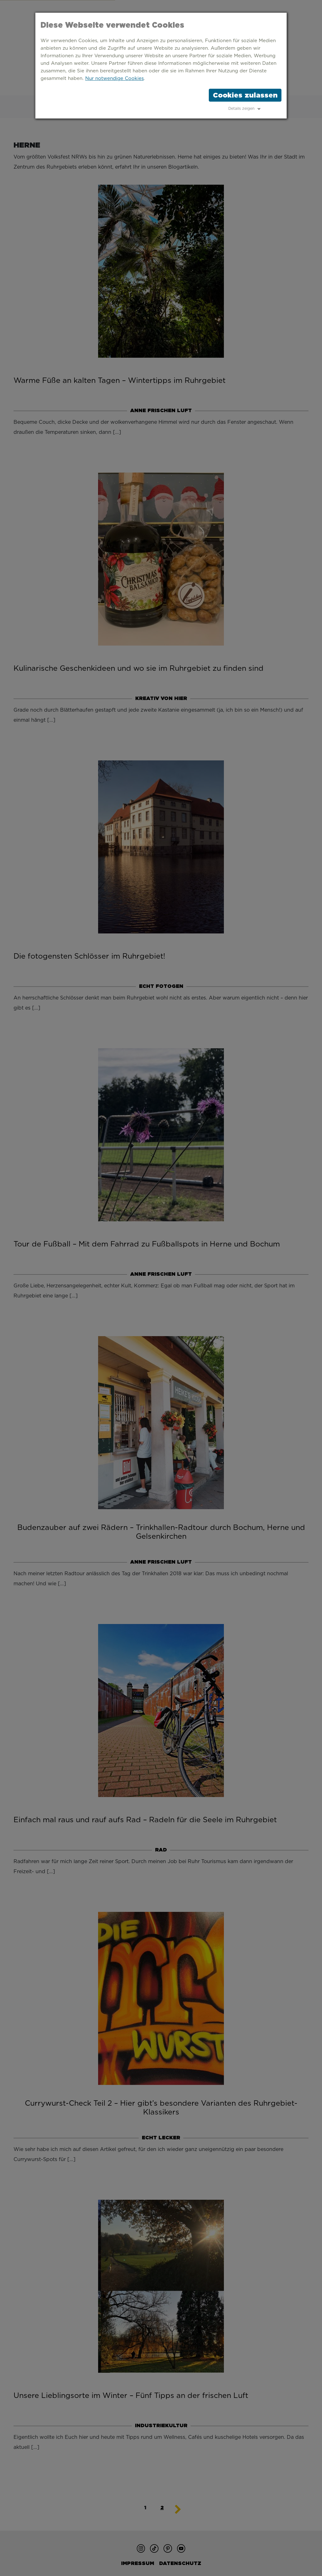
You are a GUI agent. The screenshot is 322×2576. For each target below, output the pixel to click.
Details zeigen (241, 108)
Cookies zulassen (245, 95)
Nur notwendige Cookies (114, 78)
